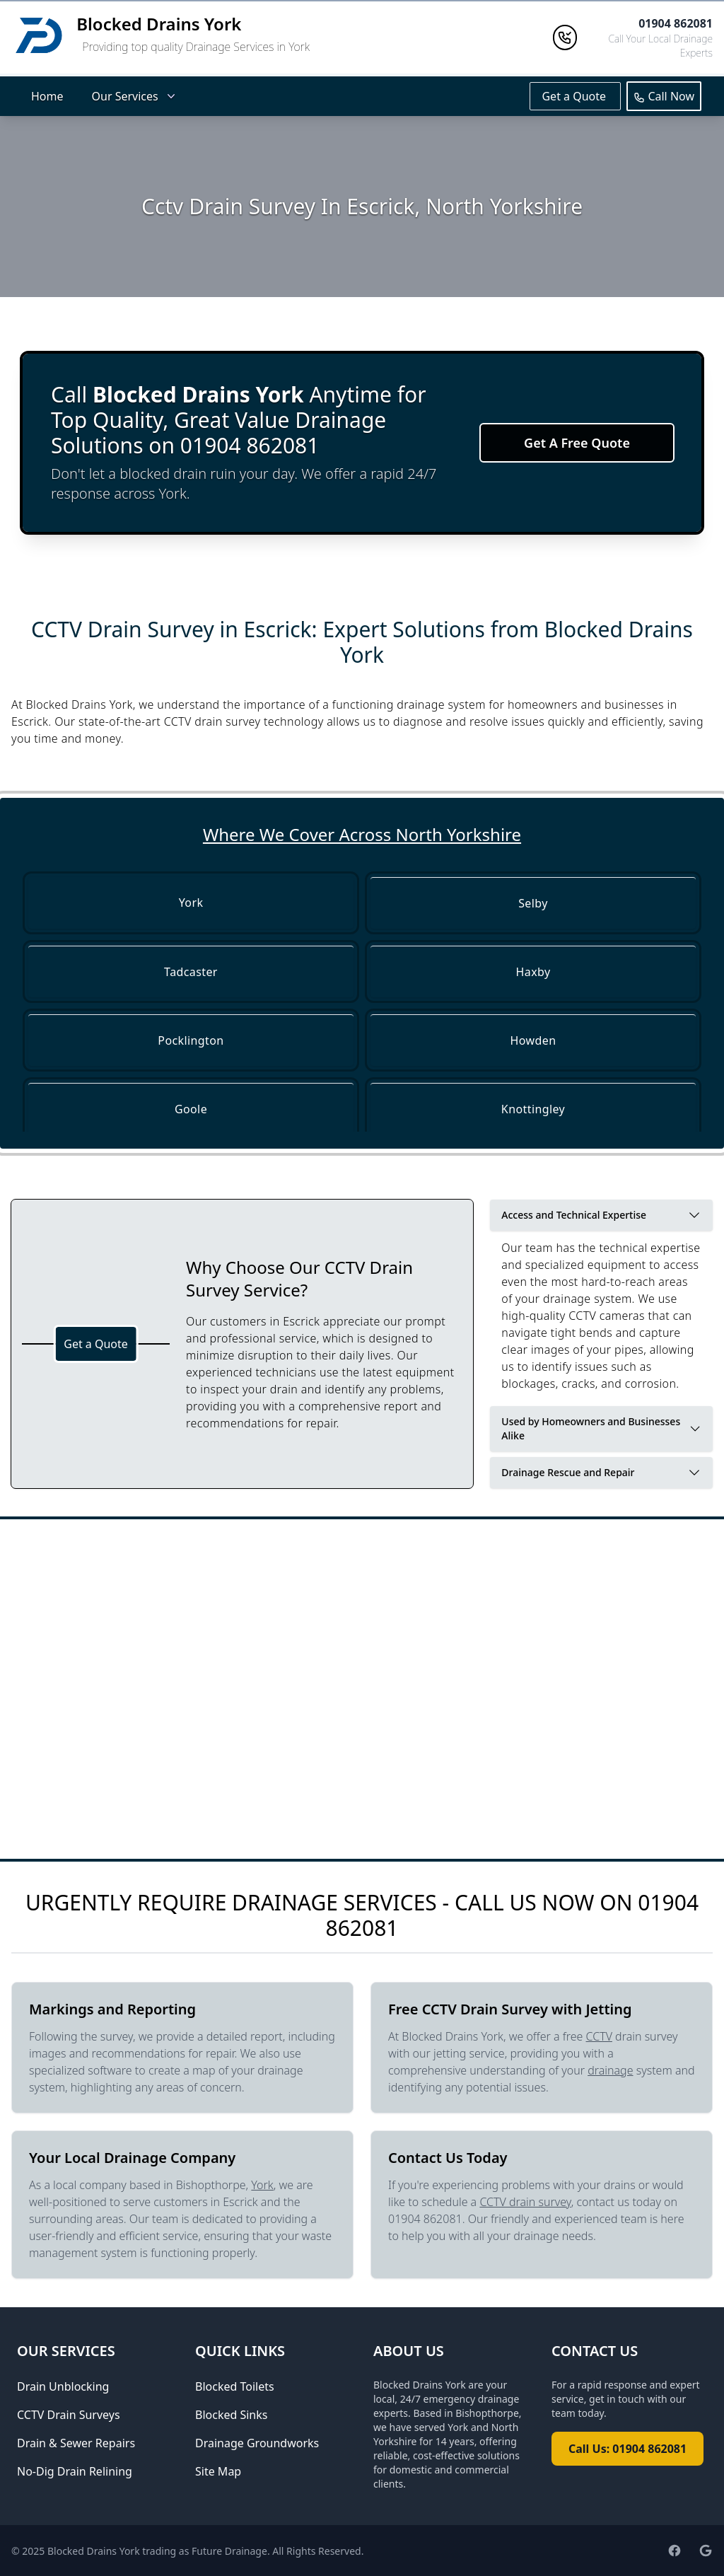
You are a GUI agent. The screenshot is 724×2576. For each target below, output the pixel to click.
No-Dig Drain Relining (74, 2471)
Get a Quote (575, 96)
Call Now (664, 96)
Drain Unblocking (63, 2386)
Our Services (135, 96)
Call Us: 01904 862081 (627, 2448)
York (262, 2185)
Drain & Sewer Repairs (76, 2443)
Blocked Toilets (234, 2386)
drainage (610, 2070)
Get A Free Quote (577, 442)
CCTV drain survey (525, 2202)
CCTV (599, 2036)
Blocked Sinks (231, 2415)
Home (47, 96)
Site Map (218, 2471)
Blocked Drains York (158, 23)
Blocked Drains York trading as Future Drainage (157, 2551)
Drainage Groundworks (257, 2443)
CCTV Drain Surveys (68, 2415)
